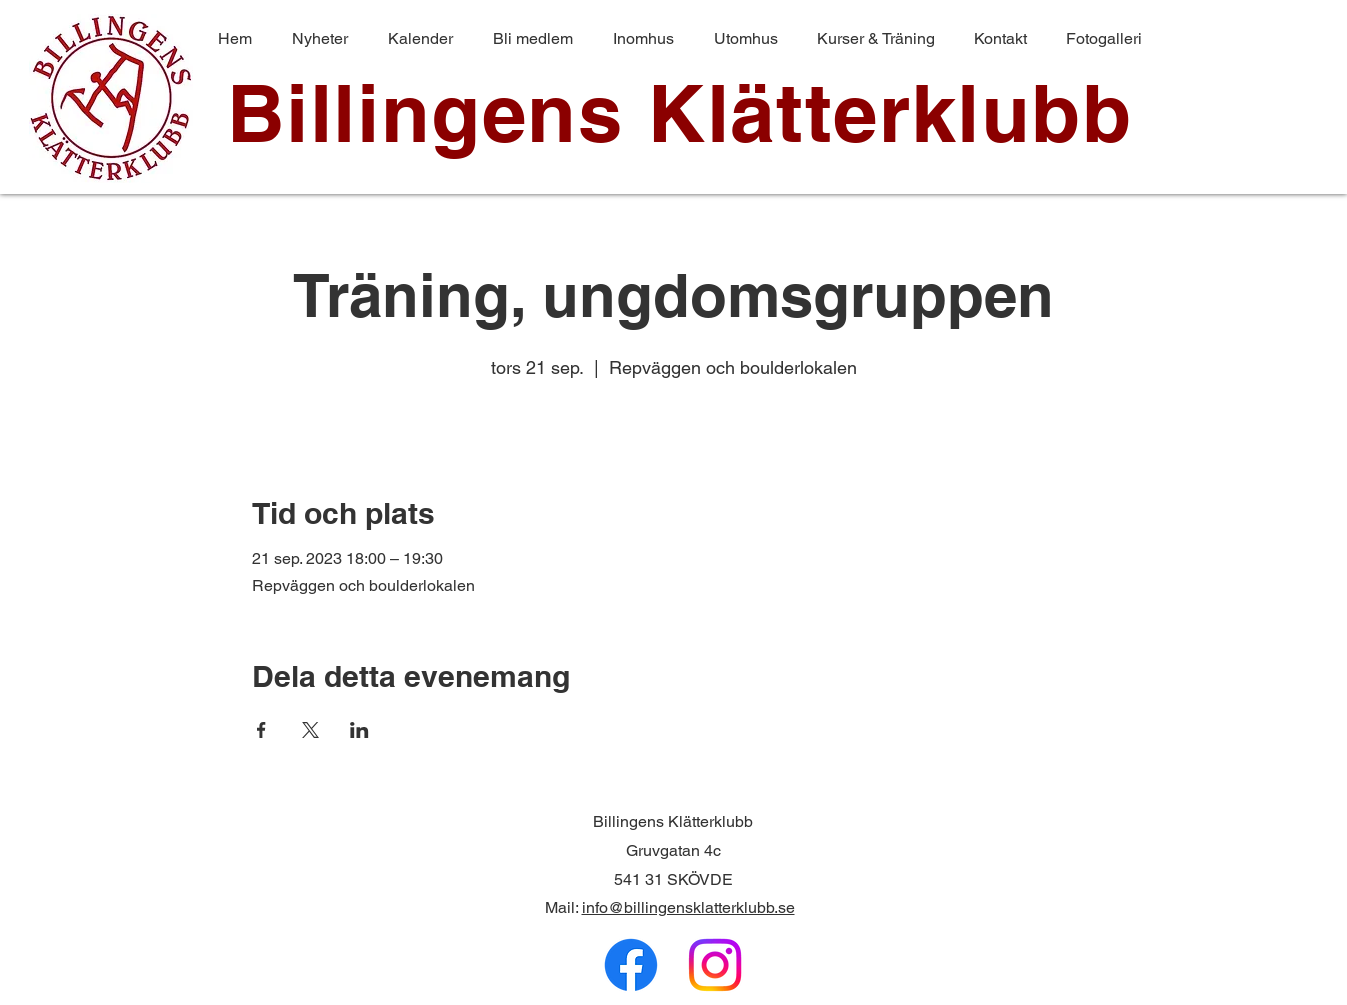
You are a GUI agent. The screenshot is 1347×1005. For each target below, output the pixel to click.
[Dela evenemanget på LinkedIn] (359, 730)
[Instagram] (715, 965)
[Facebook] (631, 965)
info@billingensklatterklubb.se (688, 907)
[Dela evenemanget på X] (310, 730)
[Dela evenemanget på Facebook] (261, 730)
